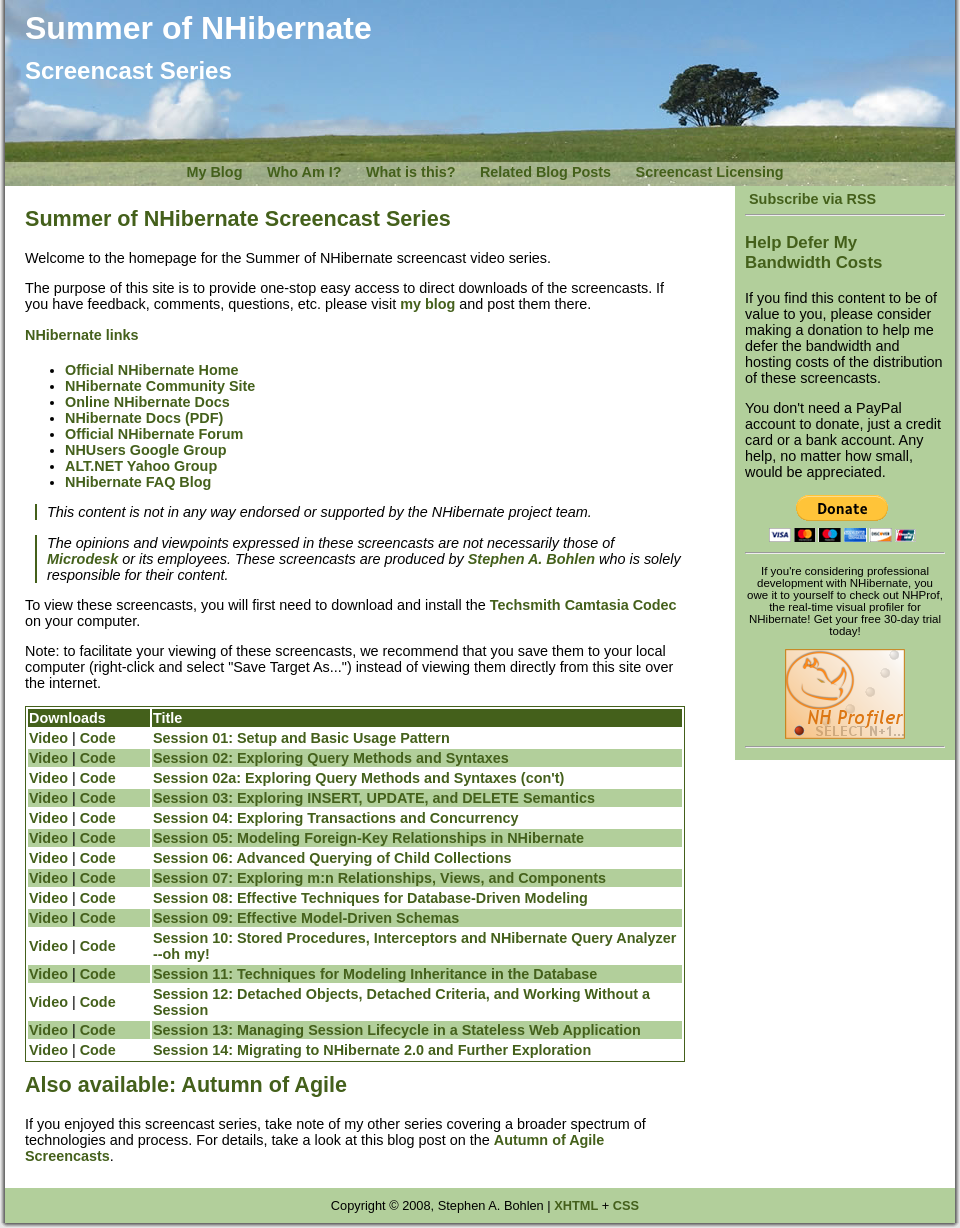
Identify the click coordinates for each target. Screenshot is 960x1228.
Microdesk (82, 559)
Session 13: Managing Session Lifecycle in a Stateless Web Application (397, 1030)
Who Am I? (304, 172)
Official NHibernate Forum (154, 434)
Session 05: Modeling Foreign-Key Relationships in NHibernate (368, 838)
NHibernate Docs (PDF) (144, 418)
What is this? (411, 172)
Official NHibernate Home (152, 370)
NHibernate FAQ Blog (138, 482)
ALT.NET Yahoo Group (141, 466)
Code (98, 738)
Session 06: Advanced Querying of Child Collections (332, 858)
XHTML (576, 1205)
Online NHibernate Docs (147, 402)
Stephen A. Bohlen (531, 559)
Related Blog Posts (545, 172)
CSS (626, 1205)
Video (48, 738)
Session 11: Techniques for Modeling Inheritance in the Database (375, 974)
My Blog (214, 172)
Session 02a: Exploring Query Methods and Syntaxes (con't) (358, 778)
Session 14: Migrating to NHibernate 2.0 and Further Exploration (372, 1050)
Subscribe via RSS (810, 199)
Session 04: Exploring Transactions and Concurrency (335, 818)
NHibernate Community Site (160, 386)
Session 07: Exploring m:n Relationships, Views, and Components (379, 878)
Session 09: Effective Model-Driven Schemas (306, 918)
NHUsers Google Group (146, 450)
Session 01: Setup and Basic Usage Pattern (301, 738)
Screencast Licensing (710, 172)
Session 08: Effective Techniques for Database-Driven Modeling (370, 898)
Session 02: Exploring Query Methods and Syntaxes (331, 758)
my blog (427, 304)
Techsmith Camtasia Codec (583, 605)
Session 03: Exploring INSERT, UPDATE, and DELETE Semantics (374, 798)
